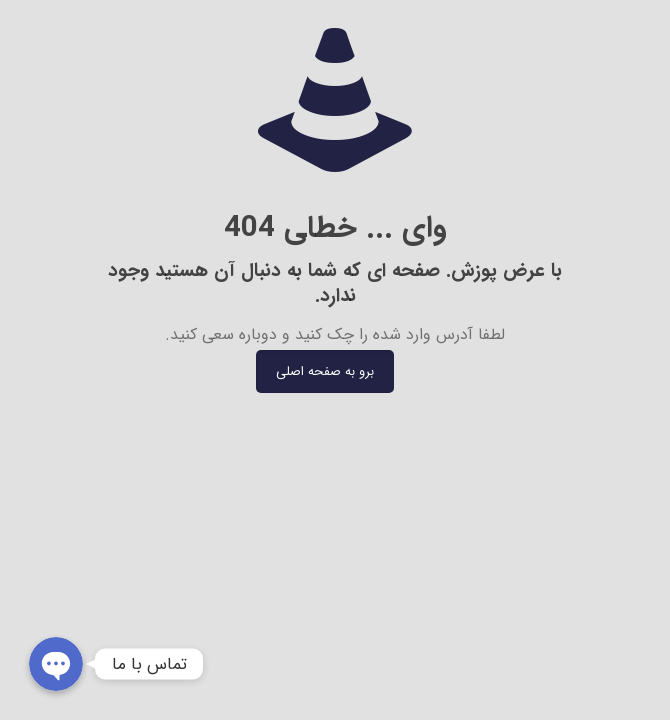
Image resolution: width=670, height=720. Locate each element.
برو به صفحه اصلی (325, 371)
